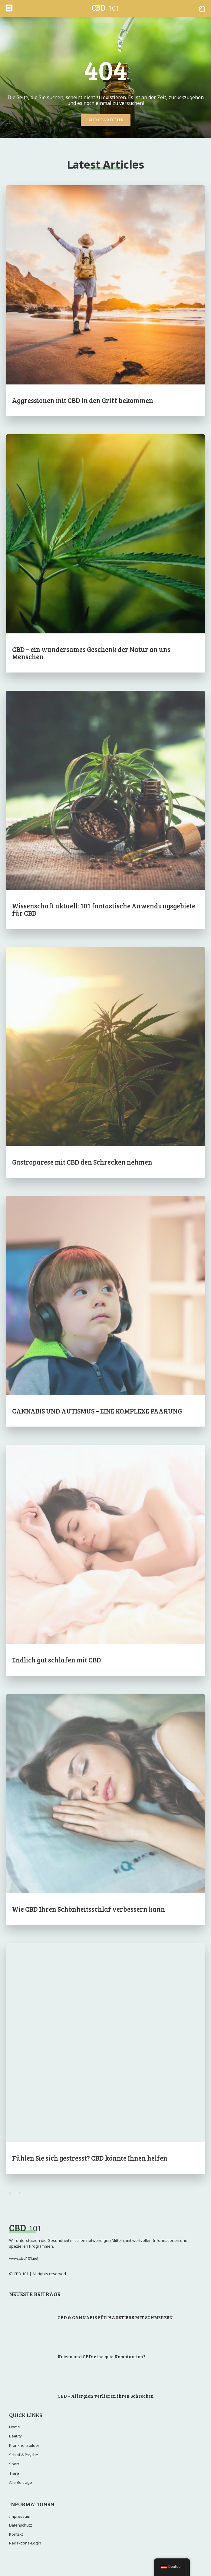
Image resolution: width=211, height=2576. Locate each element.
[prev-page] (10, 2194)
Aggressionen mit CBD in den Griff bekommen (82, 400)
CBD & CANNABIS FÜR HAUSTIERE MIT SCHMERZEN (115, 2317)
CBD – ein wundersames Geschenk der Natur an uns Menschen (91, 653)
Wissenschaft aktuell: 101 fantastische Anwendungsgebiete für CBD (103, 909)
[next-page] (19, 2194)
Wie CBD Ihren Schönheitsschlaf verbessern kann (88, 1909)
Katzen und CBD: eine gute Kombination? (101, 2356)
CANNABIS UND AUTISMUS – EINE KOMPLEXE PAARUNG (97, 1410)
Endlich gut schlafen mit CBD (56, 1659)
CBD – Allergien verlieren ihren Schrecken (106, 2396)
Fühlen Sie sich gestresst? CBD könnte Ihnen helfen (89, 2157)
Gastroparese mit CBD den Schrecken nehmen (82, 1161)
